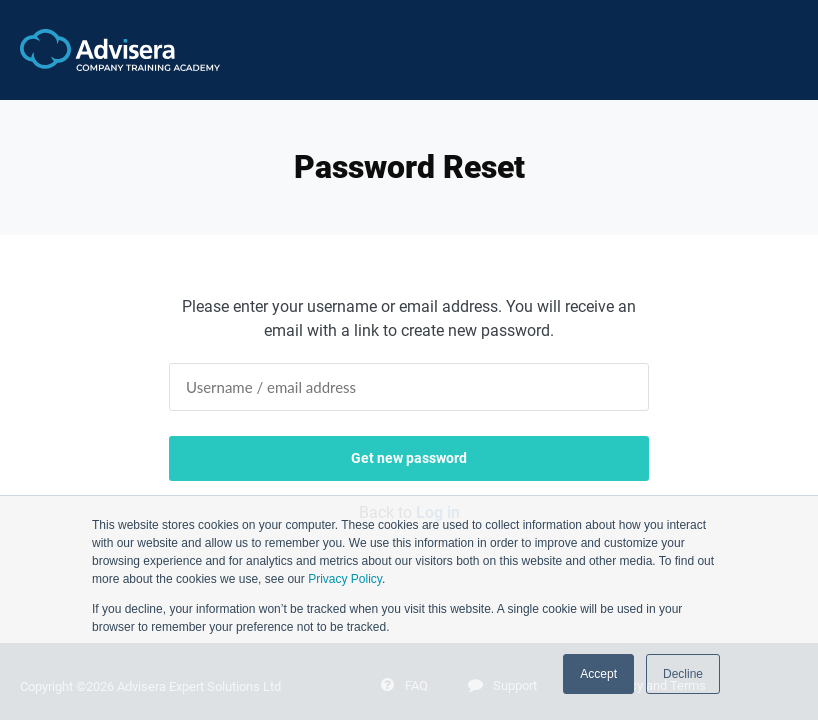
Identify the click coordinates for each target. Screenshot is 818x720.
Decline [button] (683, 674)
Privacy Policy (345, 579)
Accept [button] (598, 674)
